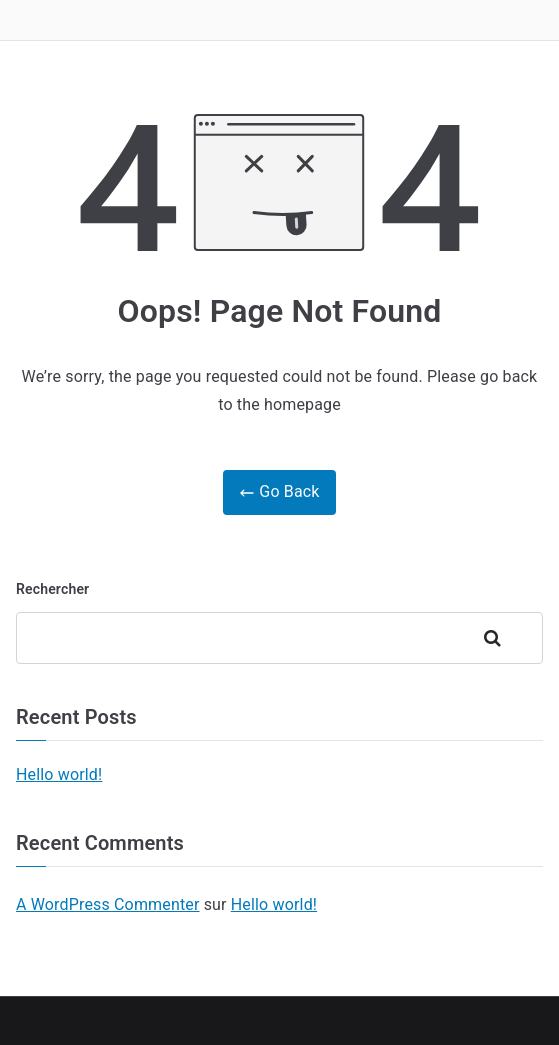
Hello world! (59, 774)
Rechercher (52, 589)
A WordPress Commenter (108, 904)
